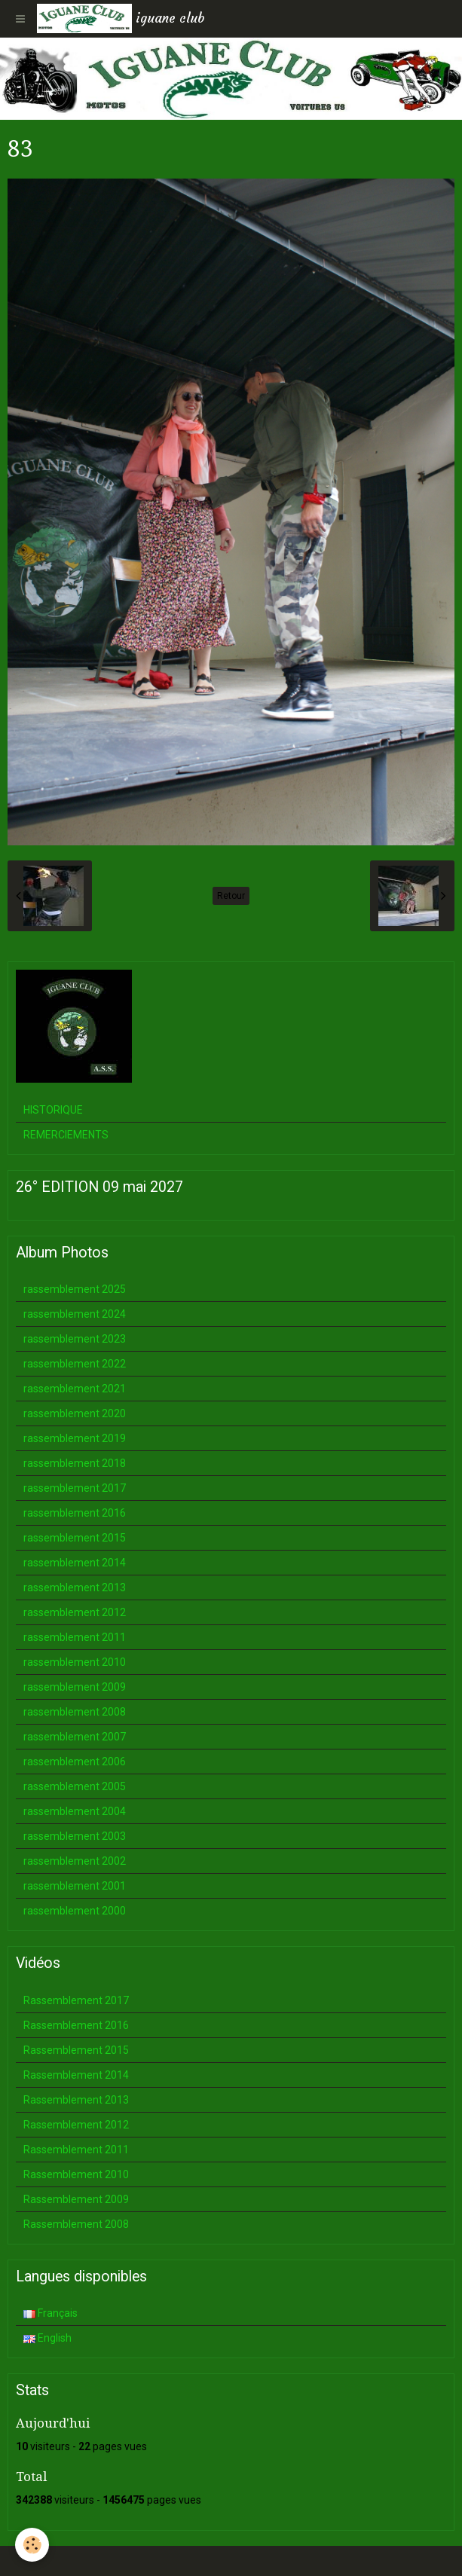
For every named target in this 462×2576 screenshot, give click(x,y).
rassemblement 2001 (74, 1886)
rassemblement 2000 (74, 1911)
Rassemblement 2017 (76, 2000)
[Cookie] (32, 2545)
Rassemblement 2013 (76, 2100)
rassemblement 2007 (74, 1737)
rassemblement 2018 (74, 1463)
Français (50, 2313)
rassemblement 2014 (74, 1563)
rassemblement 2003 (74, 1836)
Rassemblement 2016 (76, 2025)
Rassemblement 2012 (76, 2125)
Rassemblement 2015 (76, 2050)
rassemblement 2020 (74, 1413)
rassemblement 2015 (74, 1538)
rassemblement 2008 (74, 1712)
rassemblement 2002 (74, 1861)
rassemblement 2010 (74, 1662)
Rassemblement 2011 (76, 2150)
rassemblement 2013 (74, 1587)
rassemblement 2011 (74, 1637)
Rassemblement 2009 (76, 2199)
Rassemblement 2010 (76, 2174)
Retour (231, 896)
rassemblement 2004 (74, 1811)
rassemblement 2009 (74, 1687)
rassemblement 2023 (74, 1339)
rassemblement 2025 (74, 1289)
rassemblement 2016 (74, 1513)
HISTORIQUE (53, 1110)
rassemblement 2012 (74, 1612)
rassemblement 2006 (74, 1762)
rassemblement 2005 (74, 1786)
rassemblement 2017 (74, 1488)
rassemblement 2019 (74, 1438)
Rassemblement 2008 (76, 2224)
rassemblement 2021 (74, 1389)
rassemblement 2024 (74, 1314)
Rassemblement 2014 (76, 2075)
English (47, 2338)
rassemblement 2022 (74, 1364)
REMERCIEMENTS (66, 1135)
